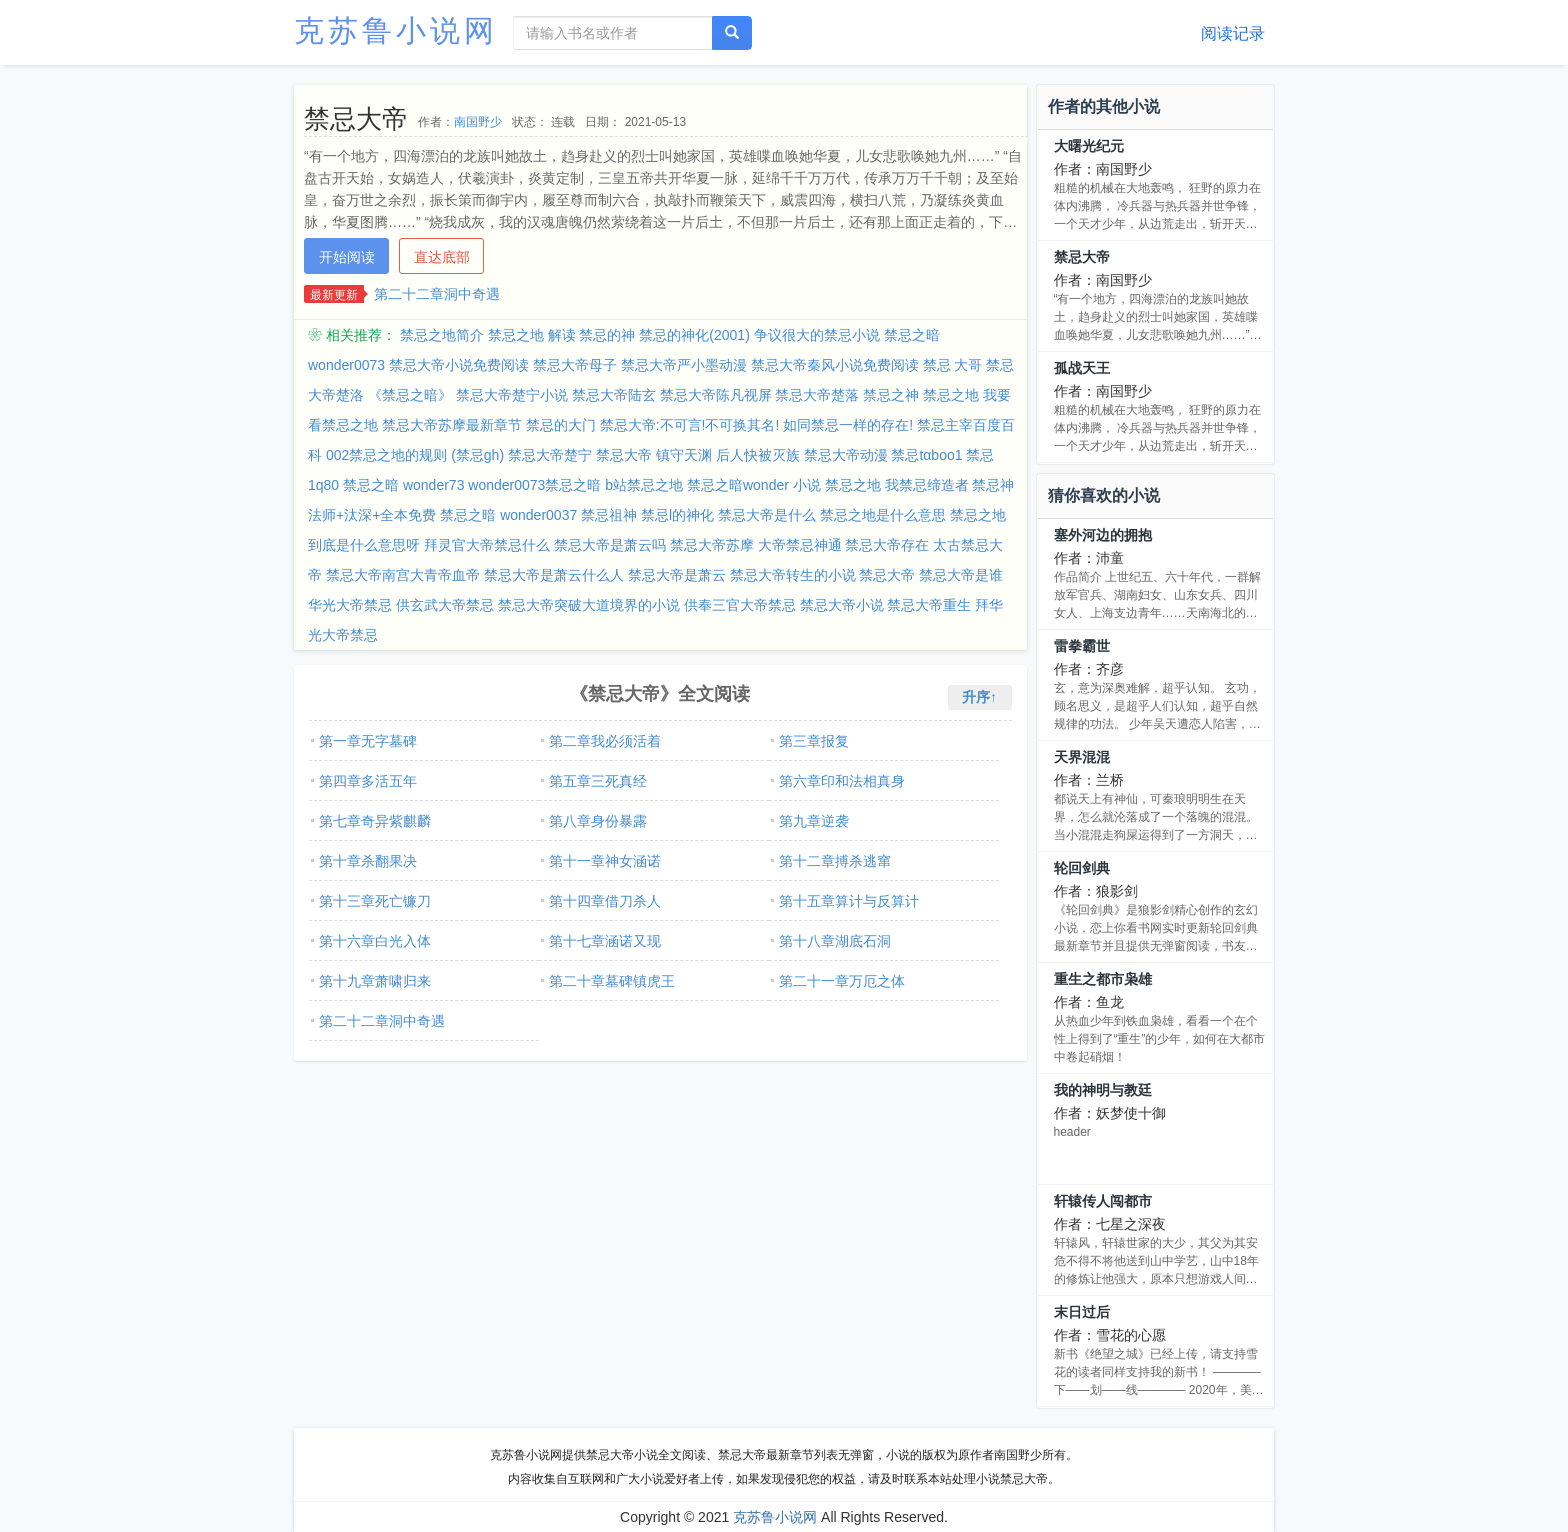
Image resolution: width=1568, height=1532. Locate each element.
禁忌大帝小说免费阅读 (459, 365)
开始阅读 (347, 257)
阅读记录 (1233, 33)
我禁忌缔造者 (927, 485)
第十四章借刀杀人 (605, 901)
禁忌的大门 (561, 425)
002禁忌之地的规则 (386, 455)
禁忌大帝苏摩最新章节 (452, 425)
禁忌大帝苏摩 (712, 545)
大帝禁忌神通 (800, 545)
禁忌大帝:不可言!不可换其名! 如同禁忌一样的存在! (756, 425)
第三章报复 (814, 741)
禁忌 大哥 (953, 365)
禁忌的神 (607, 335)
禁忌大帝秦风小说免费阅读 (835, 365)
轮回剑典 (1082, 868)
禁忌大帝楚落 (817, 395)
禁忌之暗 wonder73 (403, 485)
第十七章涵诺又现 (605, 941)
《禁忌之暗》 (410, 395)
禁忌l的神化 (677, 515)
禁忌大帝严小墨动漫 (684, 365)
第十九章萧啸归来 (375, 981)
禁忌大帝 (887, 575)
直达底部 (442, 257)
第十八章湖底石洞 (835, 941)
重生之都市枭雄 (1103, 979)
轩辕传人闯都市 (1103, 1201)
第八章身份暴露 (598, 821)
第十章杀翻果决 (368, 861)
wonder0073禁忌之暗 (534, 485)
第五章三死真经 (598, 781)
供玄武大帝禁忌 (445, 605)
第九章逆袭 (814, 821)
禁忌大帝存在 (887, 545)
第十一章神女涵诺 (605, 861)
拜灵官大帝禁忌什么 (487, 545)
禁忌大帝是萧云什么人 (554, 575)
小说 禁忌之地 (837, 485)
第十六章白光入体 (375, 941)
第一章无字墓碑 (368, 741)
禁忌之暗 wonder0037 (508, 515)
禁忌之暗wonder (738, 485)
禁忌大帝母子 (575, 365)
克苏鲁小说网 (396, 30)
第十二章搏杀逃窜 (835, 861)
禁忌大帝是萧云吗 (610, 545)
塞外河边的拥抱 (1103, 535)
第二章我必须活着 (605, 741)
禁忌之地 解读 (532, 335)
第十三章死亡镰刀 (375, 901)
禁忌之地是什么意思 (883, 515)
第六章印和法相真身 (842, 781)
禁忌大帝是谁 (961, 575)
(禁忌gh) (477, 455)
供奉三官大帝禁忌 (740, 605)
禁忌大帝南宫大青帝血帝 (403, 575)
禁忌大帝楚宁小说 (512, 395)
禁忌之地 (951, 395)
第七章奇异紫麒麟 (375, 821)
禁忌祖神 (609, 515)
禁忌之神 (891, 395)
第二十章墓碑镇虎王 (612, 981)
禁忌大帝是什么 (767, 515)
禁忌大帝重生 (929, 605)
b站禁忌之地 (644, 485)
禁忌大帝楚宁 (550, 455)
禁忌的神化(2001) (694, 335)
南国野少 (478, 122)
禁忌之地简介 (442, 335)
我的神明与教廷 (1103, 1090)
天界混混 (1082, 757)
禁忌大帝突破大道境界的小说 (589, 605)
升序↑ (979, 697)
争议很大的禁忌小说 (817, 335)
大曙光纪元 (1089, 146)
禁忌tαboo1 (926, 455)
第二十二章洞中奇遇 (437, 294)
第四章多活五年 (368, 781)
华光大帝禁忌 (350, 605)
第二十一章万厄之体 (842, 981)
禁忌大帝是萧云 (677, 575)
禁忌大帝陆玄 (614, 395)
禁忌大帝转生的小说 (793, 575)
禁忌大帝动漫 (846, 455)
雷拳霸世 (1082, 646)
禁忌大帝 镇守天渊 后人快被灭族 (698, 455)
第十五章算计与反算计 (849, 901)
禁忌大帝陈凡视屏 (716, 395)
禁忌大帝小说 (842, 605)
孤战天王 (1082, 368)
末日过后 (1082, 1312)
